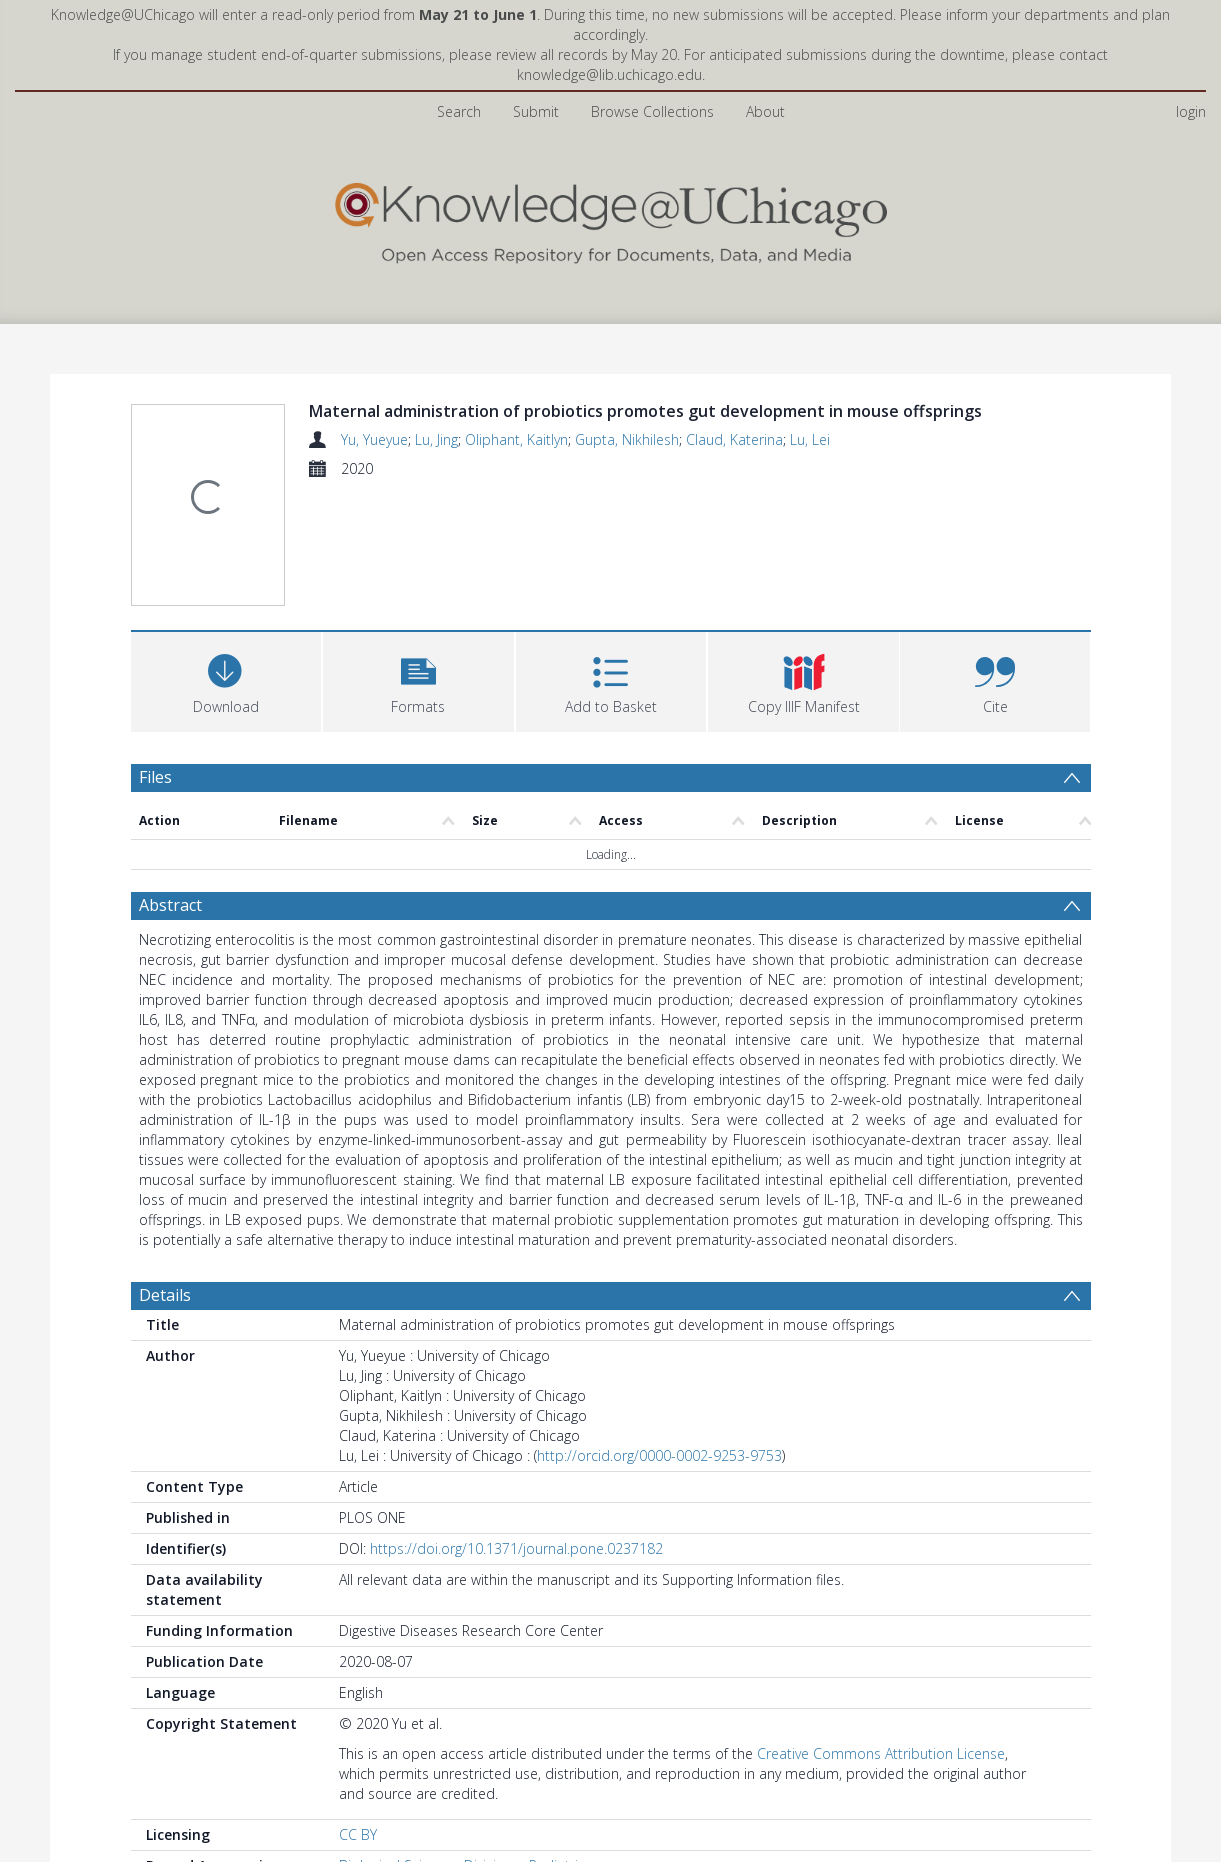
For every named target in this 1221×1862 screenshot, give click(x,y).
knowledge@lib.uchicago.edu (609, 74)
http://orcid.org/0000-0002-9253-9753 (659, 1455)
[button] (418, 679)
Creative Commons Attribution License (881, 1753)
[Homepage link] (611, 218)
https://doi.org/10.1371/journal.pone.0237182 (516, 1548)
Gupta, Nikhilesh (627, 439)
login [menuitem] (1191, 111)
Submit (536, 111)
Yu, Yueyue (374, 439)
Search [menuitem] (459, 111)
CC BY (358, 1834)
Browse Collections (652, 111)
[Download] (226, 679)
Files (155, 777)
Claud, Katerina (734, 439)
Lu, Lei (810, 439)
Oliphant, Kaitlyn (516, 439)
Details (165, 1295)
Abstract (170, 905)
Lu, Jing (436, 439)
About (765, 111)
